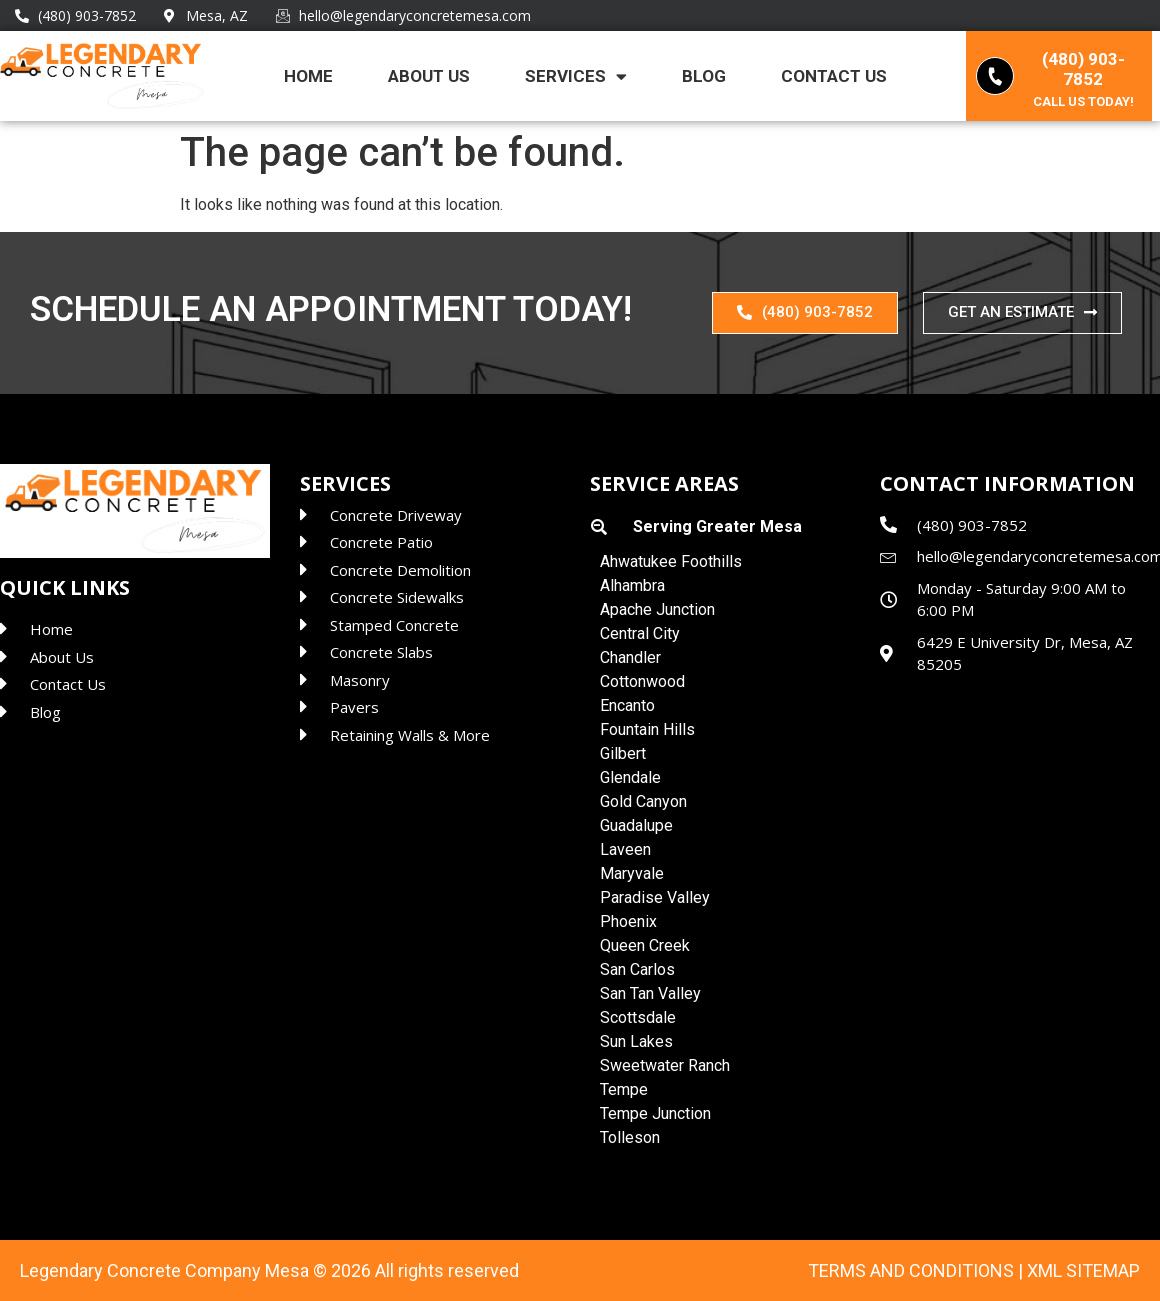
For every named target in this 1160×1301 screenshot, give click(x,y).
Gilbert (623, 753)
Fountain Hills (647, 729)
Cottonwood (642, 681)
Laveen (625, 849)
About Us (429, 76)
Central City (640, 633)
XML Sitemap (1083, 1270)
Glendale (630, 777)
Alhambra (632, 585)
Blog (704, 76)
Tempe (624, 1089)
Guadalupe (636, 825)
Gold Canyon (643, 801)
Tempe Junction (655, 1113)
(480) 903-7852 (1083, 69)
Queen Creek (645, 945)
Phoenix (628, 921)
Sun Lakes (636, 1041)
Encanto (627, 705)
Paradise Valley (655, 897)
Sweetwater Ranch (665, 1065)
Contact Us (834, 76)
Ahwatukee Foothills (671, 561)
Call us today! (1083, 101)
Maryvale (632, 873)
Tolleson (630, 1137)
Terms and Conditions (911, 1270)
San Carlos (637, 969)
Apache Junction (657, 609)
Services (576, 76)
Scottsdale (638, 1017)
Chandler (630, 657)
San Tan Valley (650, 993)
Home (308, 76)
